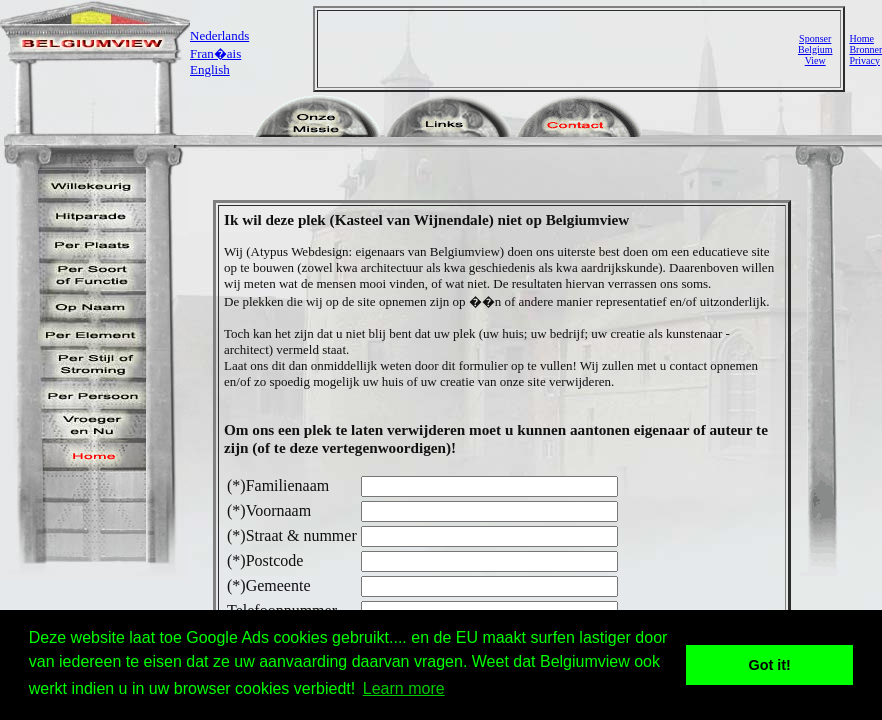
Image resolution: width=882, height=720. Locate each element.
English (210, 69)
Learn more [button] (404, 688)
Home (861, 38)
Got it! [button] (770, 665)
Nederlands (219, 35)
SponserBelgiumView (815, 49)
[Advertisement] (560, 49)
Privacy (864, 60)
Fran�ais (215, 53)
